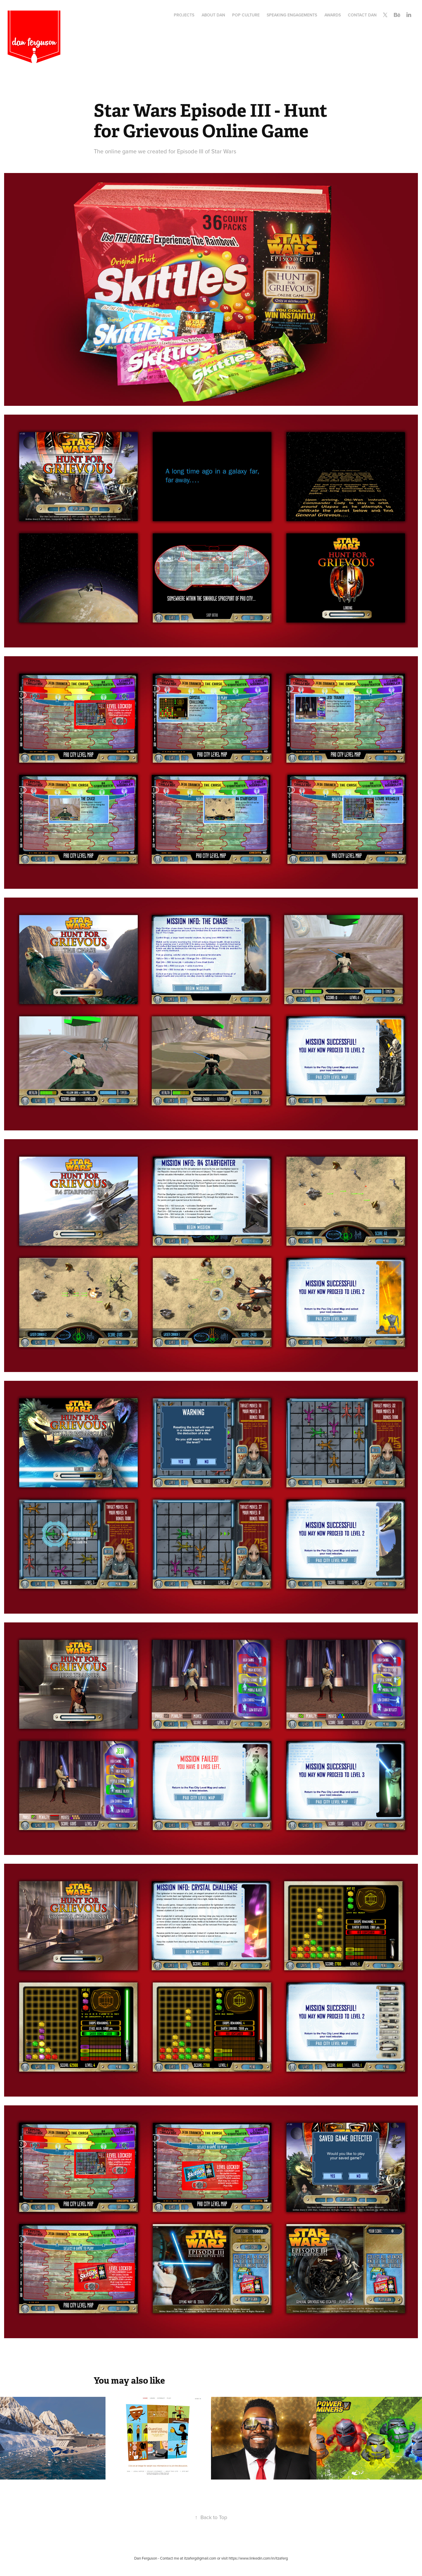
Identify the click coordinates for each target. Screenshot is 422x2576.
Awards (332, 15)
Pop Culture (246, 15)
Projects (184, 15)
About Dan (213, 15)
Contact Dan (362, 15)
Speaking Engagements (292, 15)
